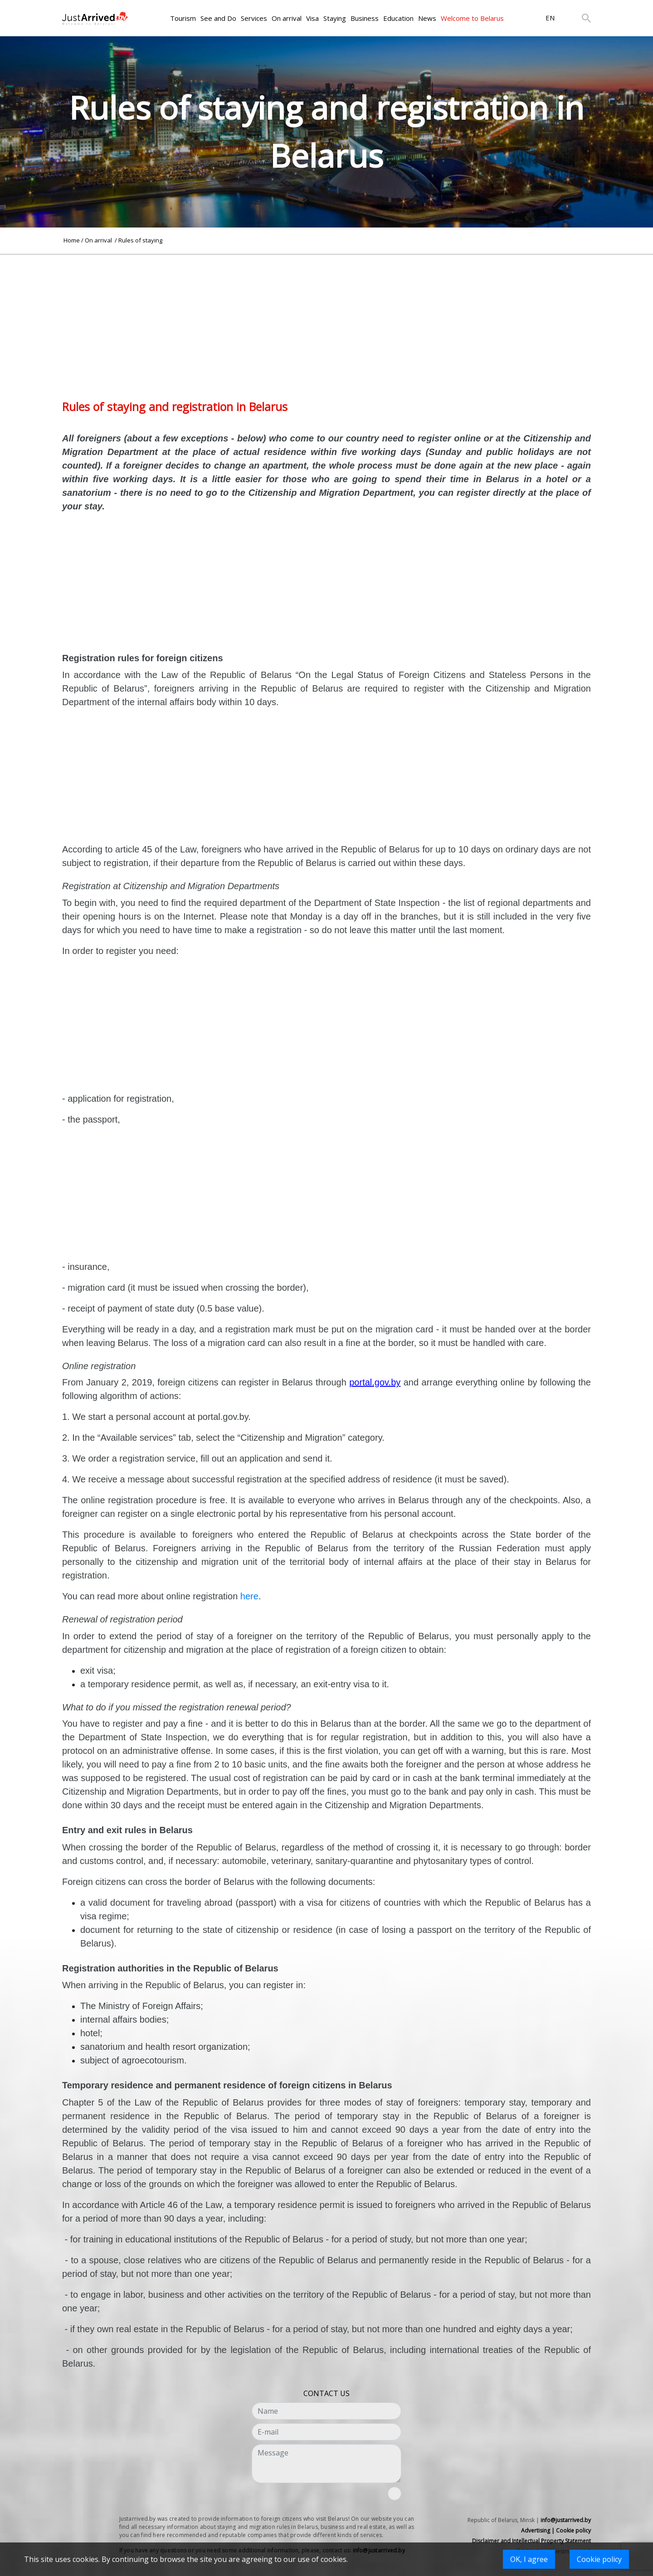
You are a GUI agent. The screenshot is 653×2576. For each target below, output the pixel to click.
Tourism (183, 18)
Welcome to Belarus (472, 18)
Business (365, 18)
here (249, 1596)
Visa (312, 18)
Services (254, 18)
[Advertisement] (326, 318)
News (427, 18)
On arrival (287, 18)
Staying (334, 18)
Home (71, 240)
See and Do (218, 18)
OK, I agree (529, 2559)
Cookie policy (599, 2559)
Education (398, 18)
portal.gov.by (374, 1382)
